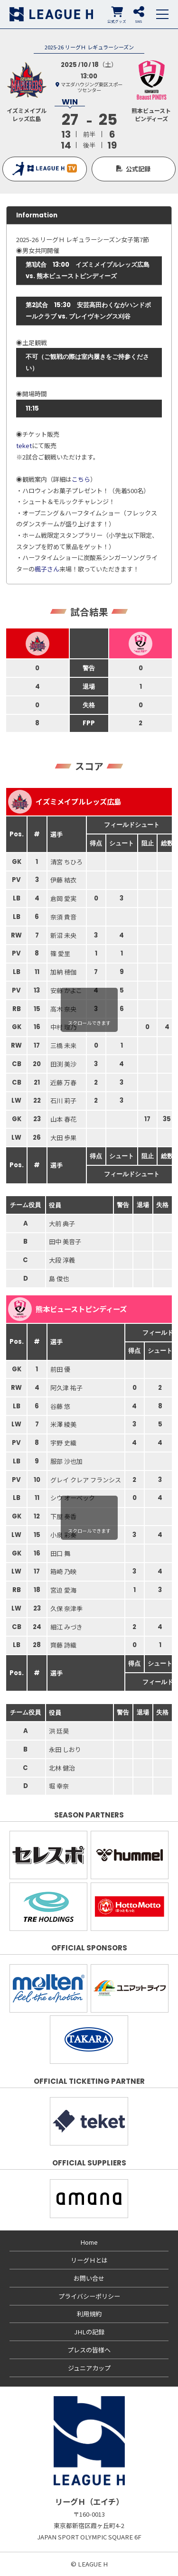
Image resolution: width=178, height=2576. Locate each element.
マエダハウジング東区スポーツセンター (91, 87)
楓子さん (47, 568)
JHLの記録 (89, 2331)
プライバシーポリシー (89, 2296)
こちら (81, 479)
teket (24, 445)
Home (89, 2242)
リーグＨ (51, 14)
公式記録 (138, 168)
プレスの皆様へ (89, 2349)
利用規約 (89, 2313)
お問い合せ (89, 2278)
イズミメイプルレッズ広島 (64, 802)
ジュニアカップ (89, 2367)
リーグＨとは (89, 2260)
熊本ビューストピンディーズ (67, 1309)
